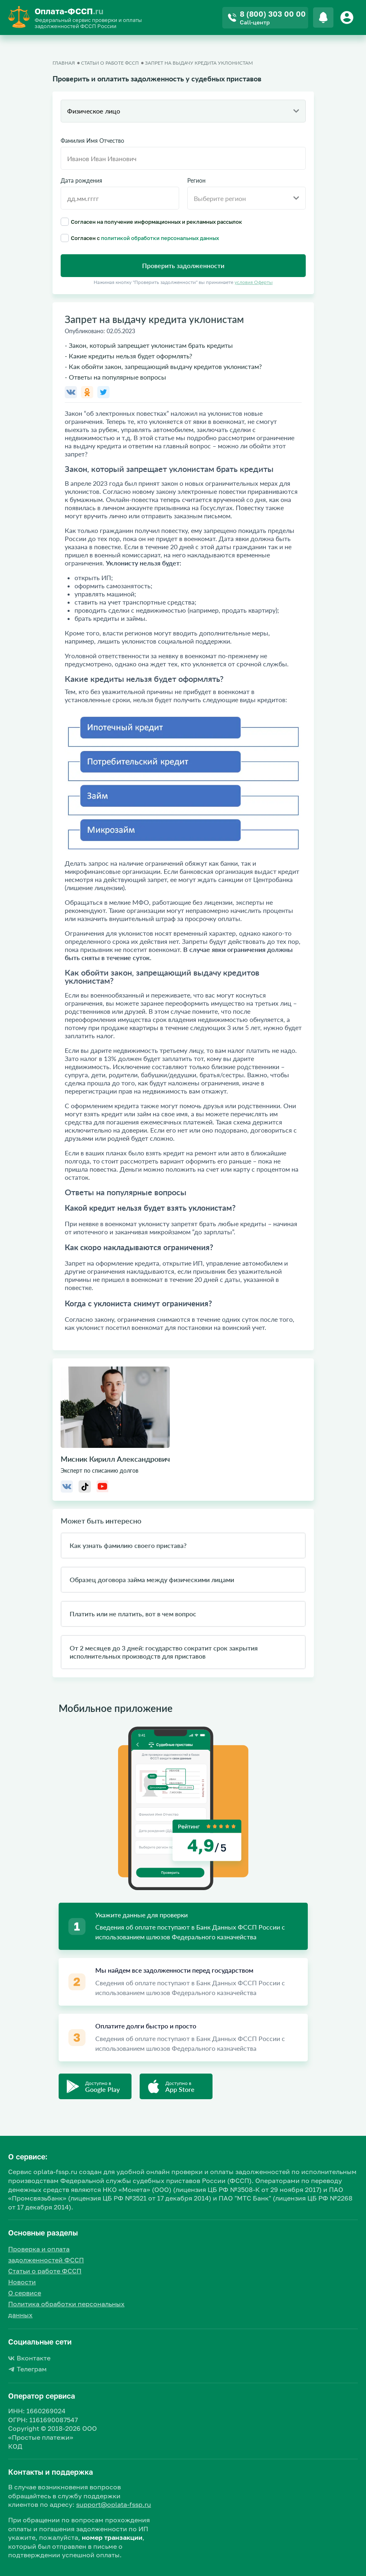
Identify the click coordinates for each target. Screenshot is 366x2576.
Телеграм (27, 2369)
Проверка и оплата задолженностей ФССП (46, 2254)
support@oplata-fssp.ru (113, 2504)
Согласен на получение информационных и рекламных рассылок (151, 222)
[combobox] (183, 111)
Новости (22, 2282)
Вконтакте (29, 2358)
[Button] (348, 17)
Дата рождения (81, 180)
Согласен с (140, 238)
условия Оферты (254, 282)
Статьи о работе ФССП (44, 2271)
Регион (196, 180)
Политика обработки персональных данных (66, 2309)
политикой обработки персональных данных (160, 238)
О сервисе (24, 2293)
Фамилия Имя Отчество (92, 141)
